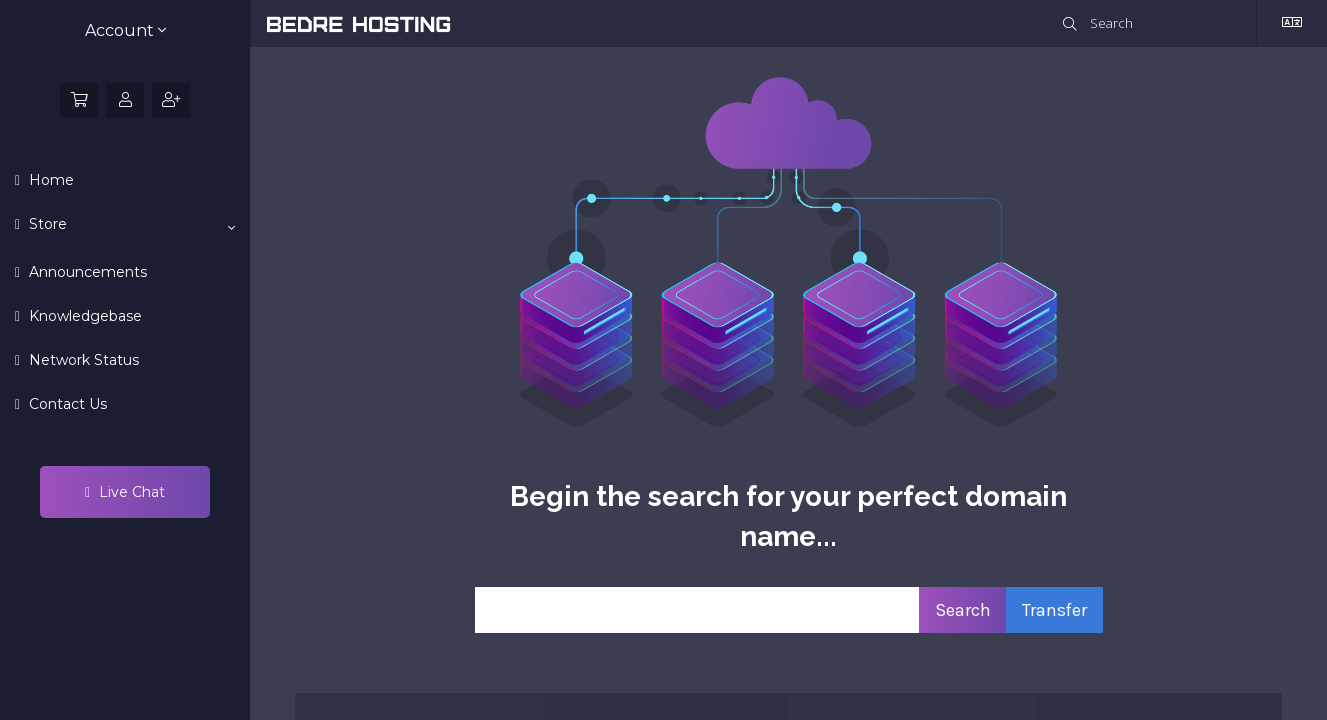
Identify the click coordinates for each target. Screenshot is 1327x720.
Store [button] (130, 225)
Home (49, 180)
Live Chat (125, 492)
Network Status (82, 360)
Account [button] (125, 30)
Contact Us (66, 404)
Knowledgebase (83, 316)
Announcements (86, 272)
